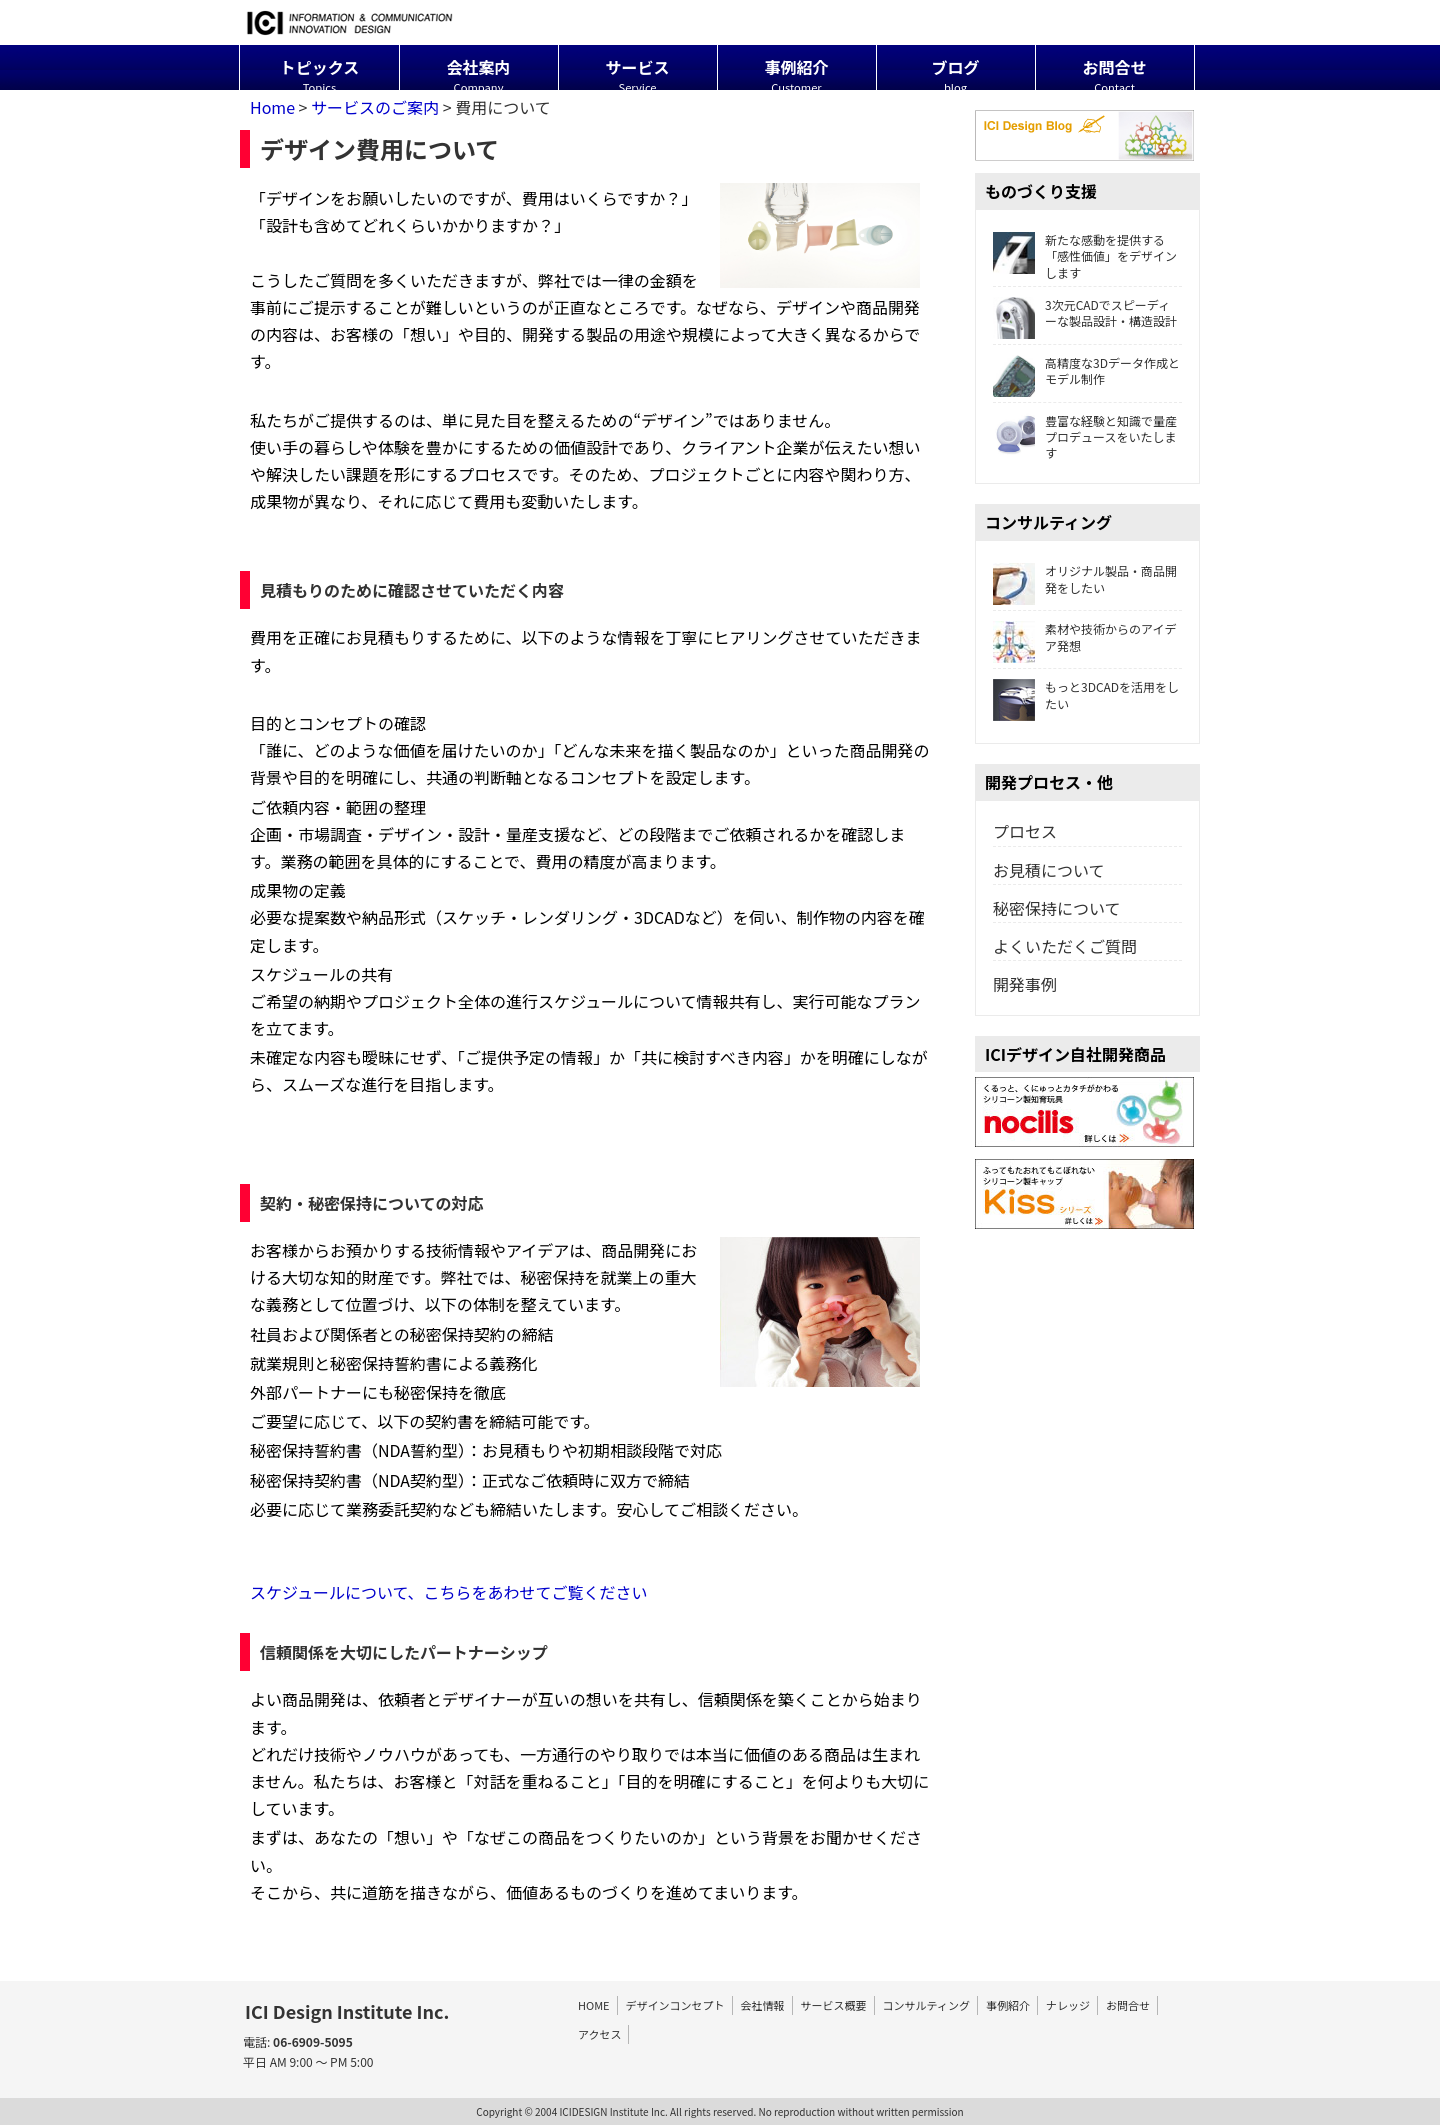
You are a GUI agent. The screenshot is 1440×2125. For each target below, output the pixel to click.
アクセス (599, 2034)
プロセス (1025, 831)
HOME (594, 2005)
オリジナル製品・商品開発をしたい (1111, 579)
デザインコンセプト (675, 2005)
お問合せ (1128, 2005)
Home (272, 107)
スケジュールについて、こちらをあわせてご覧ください (449, 1592)
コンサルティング (926, 2005)
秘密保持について (1057, 908)
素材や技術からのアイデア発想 (1084, 637)
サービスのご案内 (375, 107)
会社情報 (763, 2005)
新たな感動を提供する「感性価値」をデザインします (1111, 256)
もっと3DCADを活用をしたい (1112, 695)
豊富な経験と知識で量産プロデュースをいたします (1085, 437)
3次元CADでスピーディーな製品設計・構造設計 (1085, 313)
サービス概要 (834, 2005)
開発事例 (1025, 984)
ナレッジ (1068, 2005)
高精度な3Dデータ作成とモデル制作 (1112, 371)
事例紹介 (1008, 2005)
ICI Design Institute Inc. (347, 2011)
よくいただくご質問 (1065, 946)
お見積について (1049, 870)
